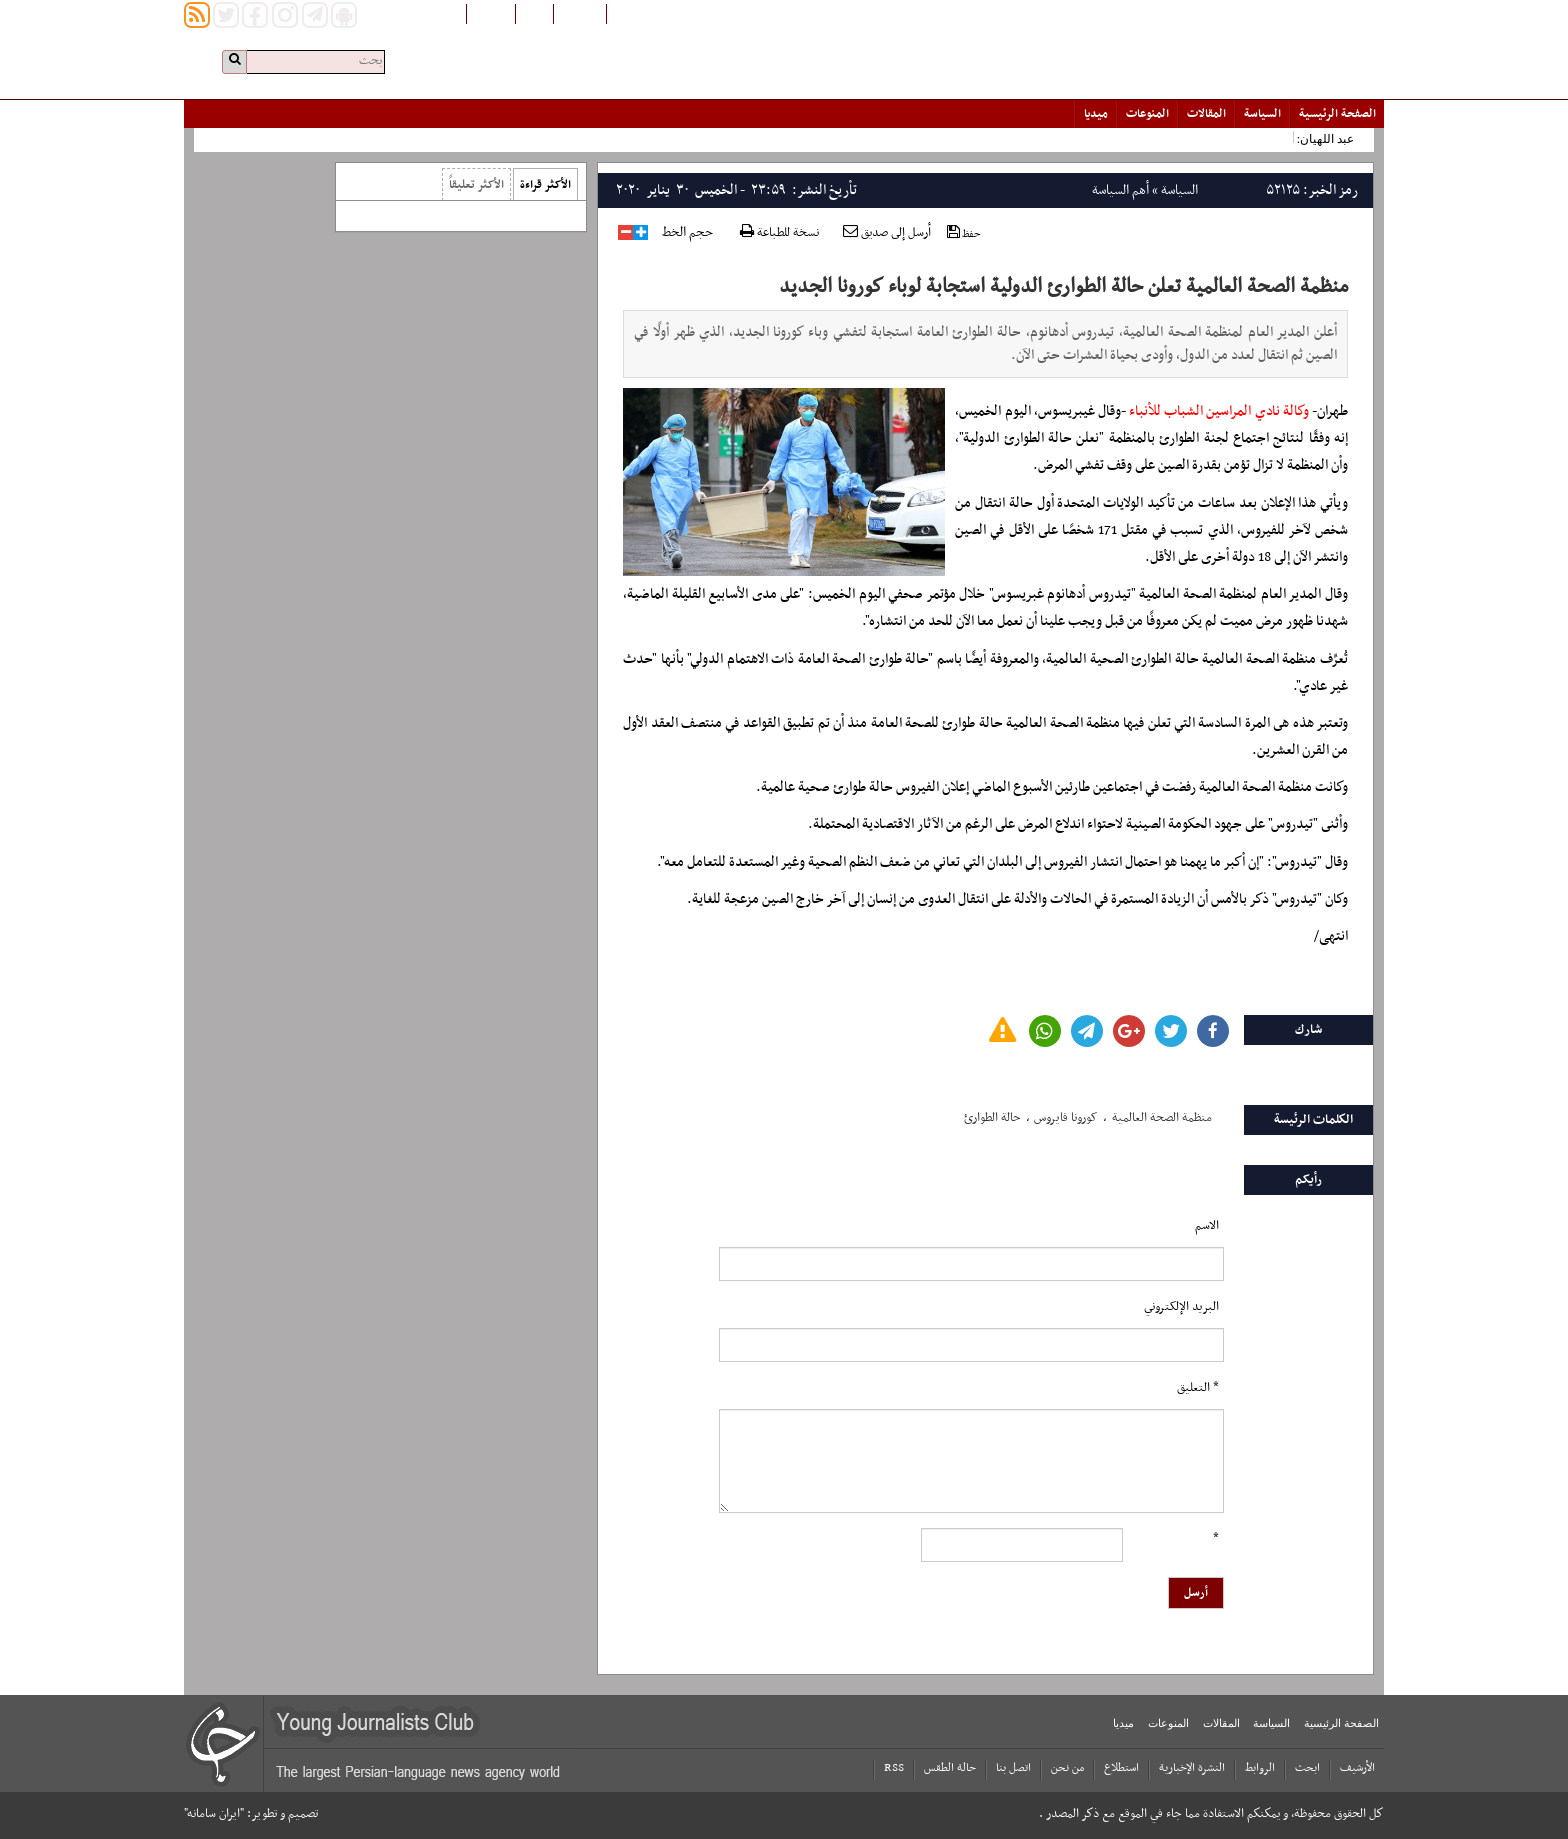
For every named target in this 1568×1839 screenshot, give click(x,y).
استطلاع (1121, 1768)
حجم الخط (687, 233)
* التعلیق (1198, 1388)
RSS (894, 1768)
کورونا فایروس (1066, 1118)
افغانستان (580, 13)
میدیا (1096, 114)
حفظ (964, 233)
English (491, 13)
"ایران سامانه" (214, 1814)
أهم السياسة (1120, 190)
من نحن (1067, 1768)
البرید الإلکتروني (1181, 1307)
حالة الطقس (950, 1768)
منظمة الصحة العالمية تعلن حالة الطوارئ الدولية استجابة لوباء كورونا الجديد (1063, 287)
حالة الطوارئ (992, 1118)
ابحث (1307, 1768)
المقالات (1206, 114)
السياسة (1262, 114)
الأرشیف (1357, 1768)
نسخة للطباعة (779, 233)
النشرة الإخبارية (1192, 1768)
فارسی (534, 13)
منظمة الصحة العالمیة (1162, 1118)
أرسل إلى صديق (887, 233)
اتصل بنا (1013, 1768)
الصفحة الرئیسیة (1337, 114)
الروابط (1260, 1768)
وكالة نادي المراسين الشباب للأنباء (1219, 411)
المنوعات (1147, 114)
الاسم (1207, 1226)
